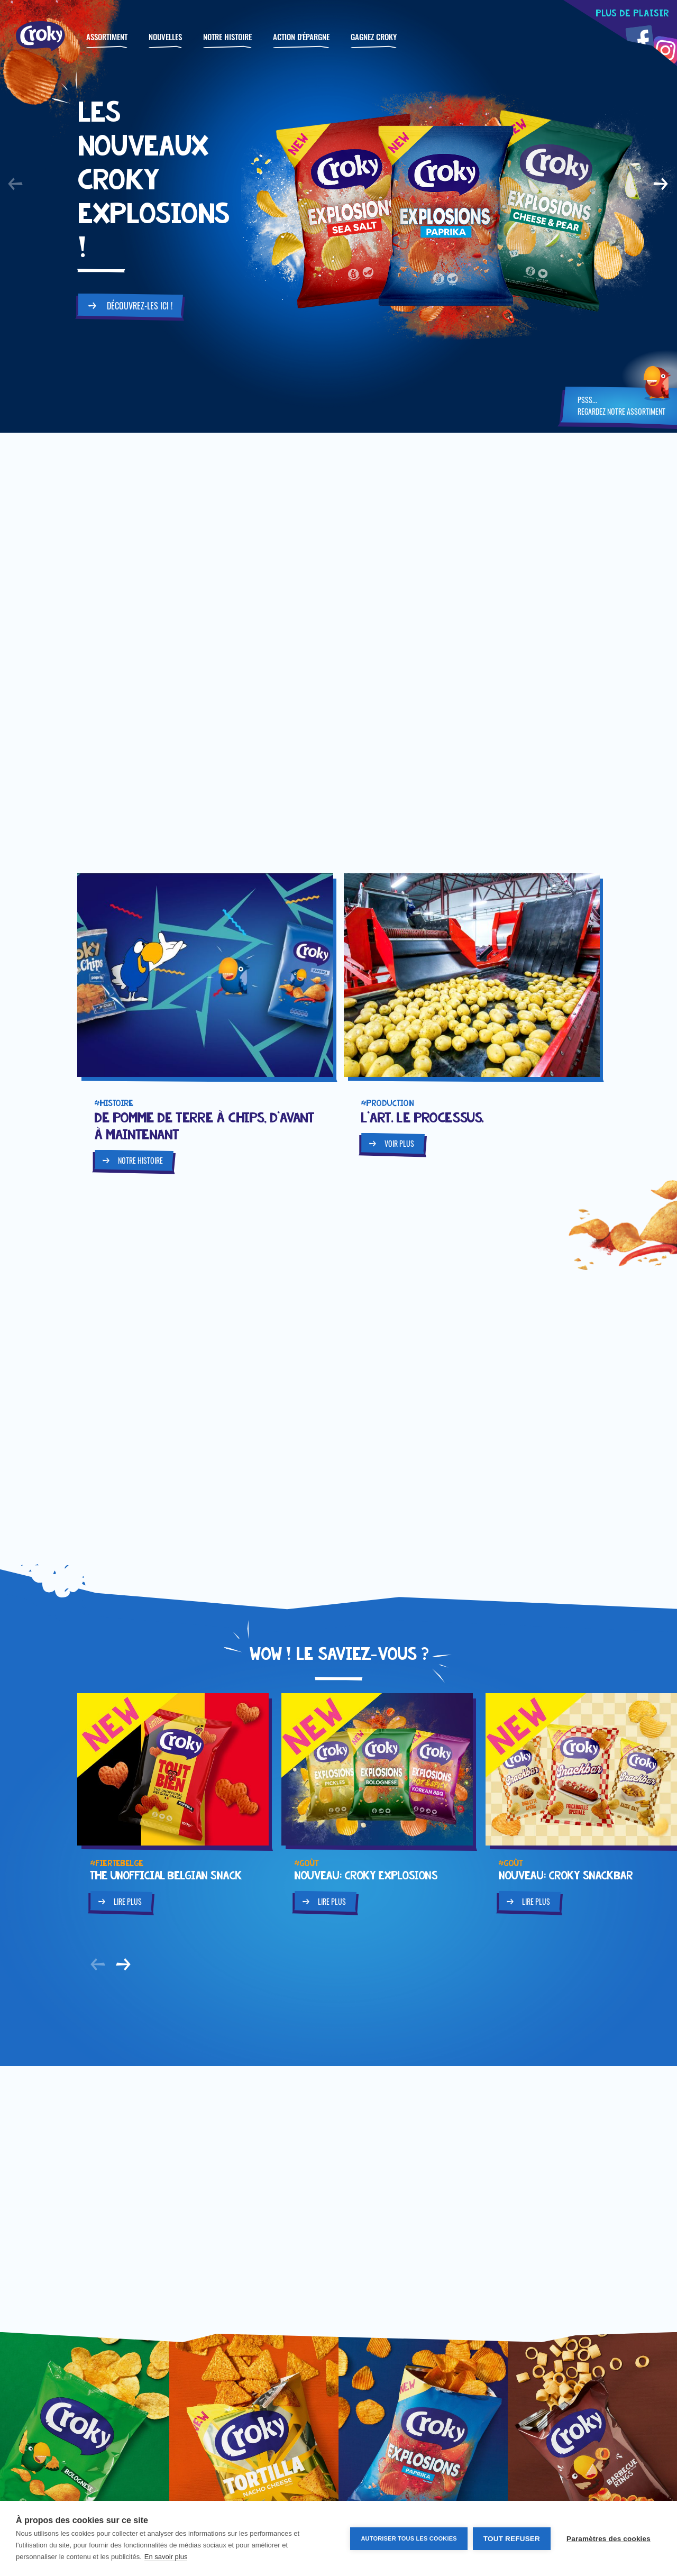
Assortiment (106, 36)
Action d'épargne (301, 36)
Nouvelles (165, 36)
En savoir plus (166, 2557)
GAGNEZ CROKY (374, 36)
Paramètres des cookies (608, 2539)
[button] (15, 183)
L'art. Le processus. (422, 1117)
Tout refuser (511, 2539)
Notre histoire (227, 36)
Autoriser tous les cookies (408, 2538)
